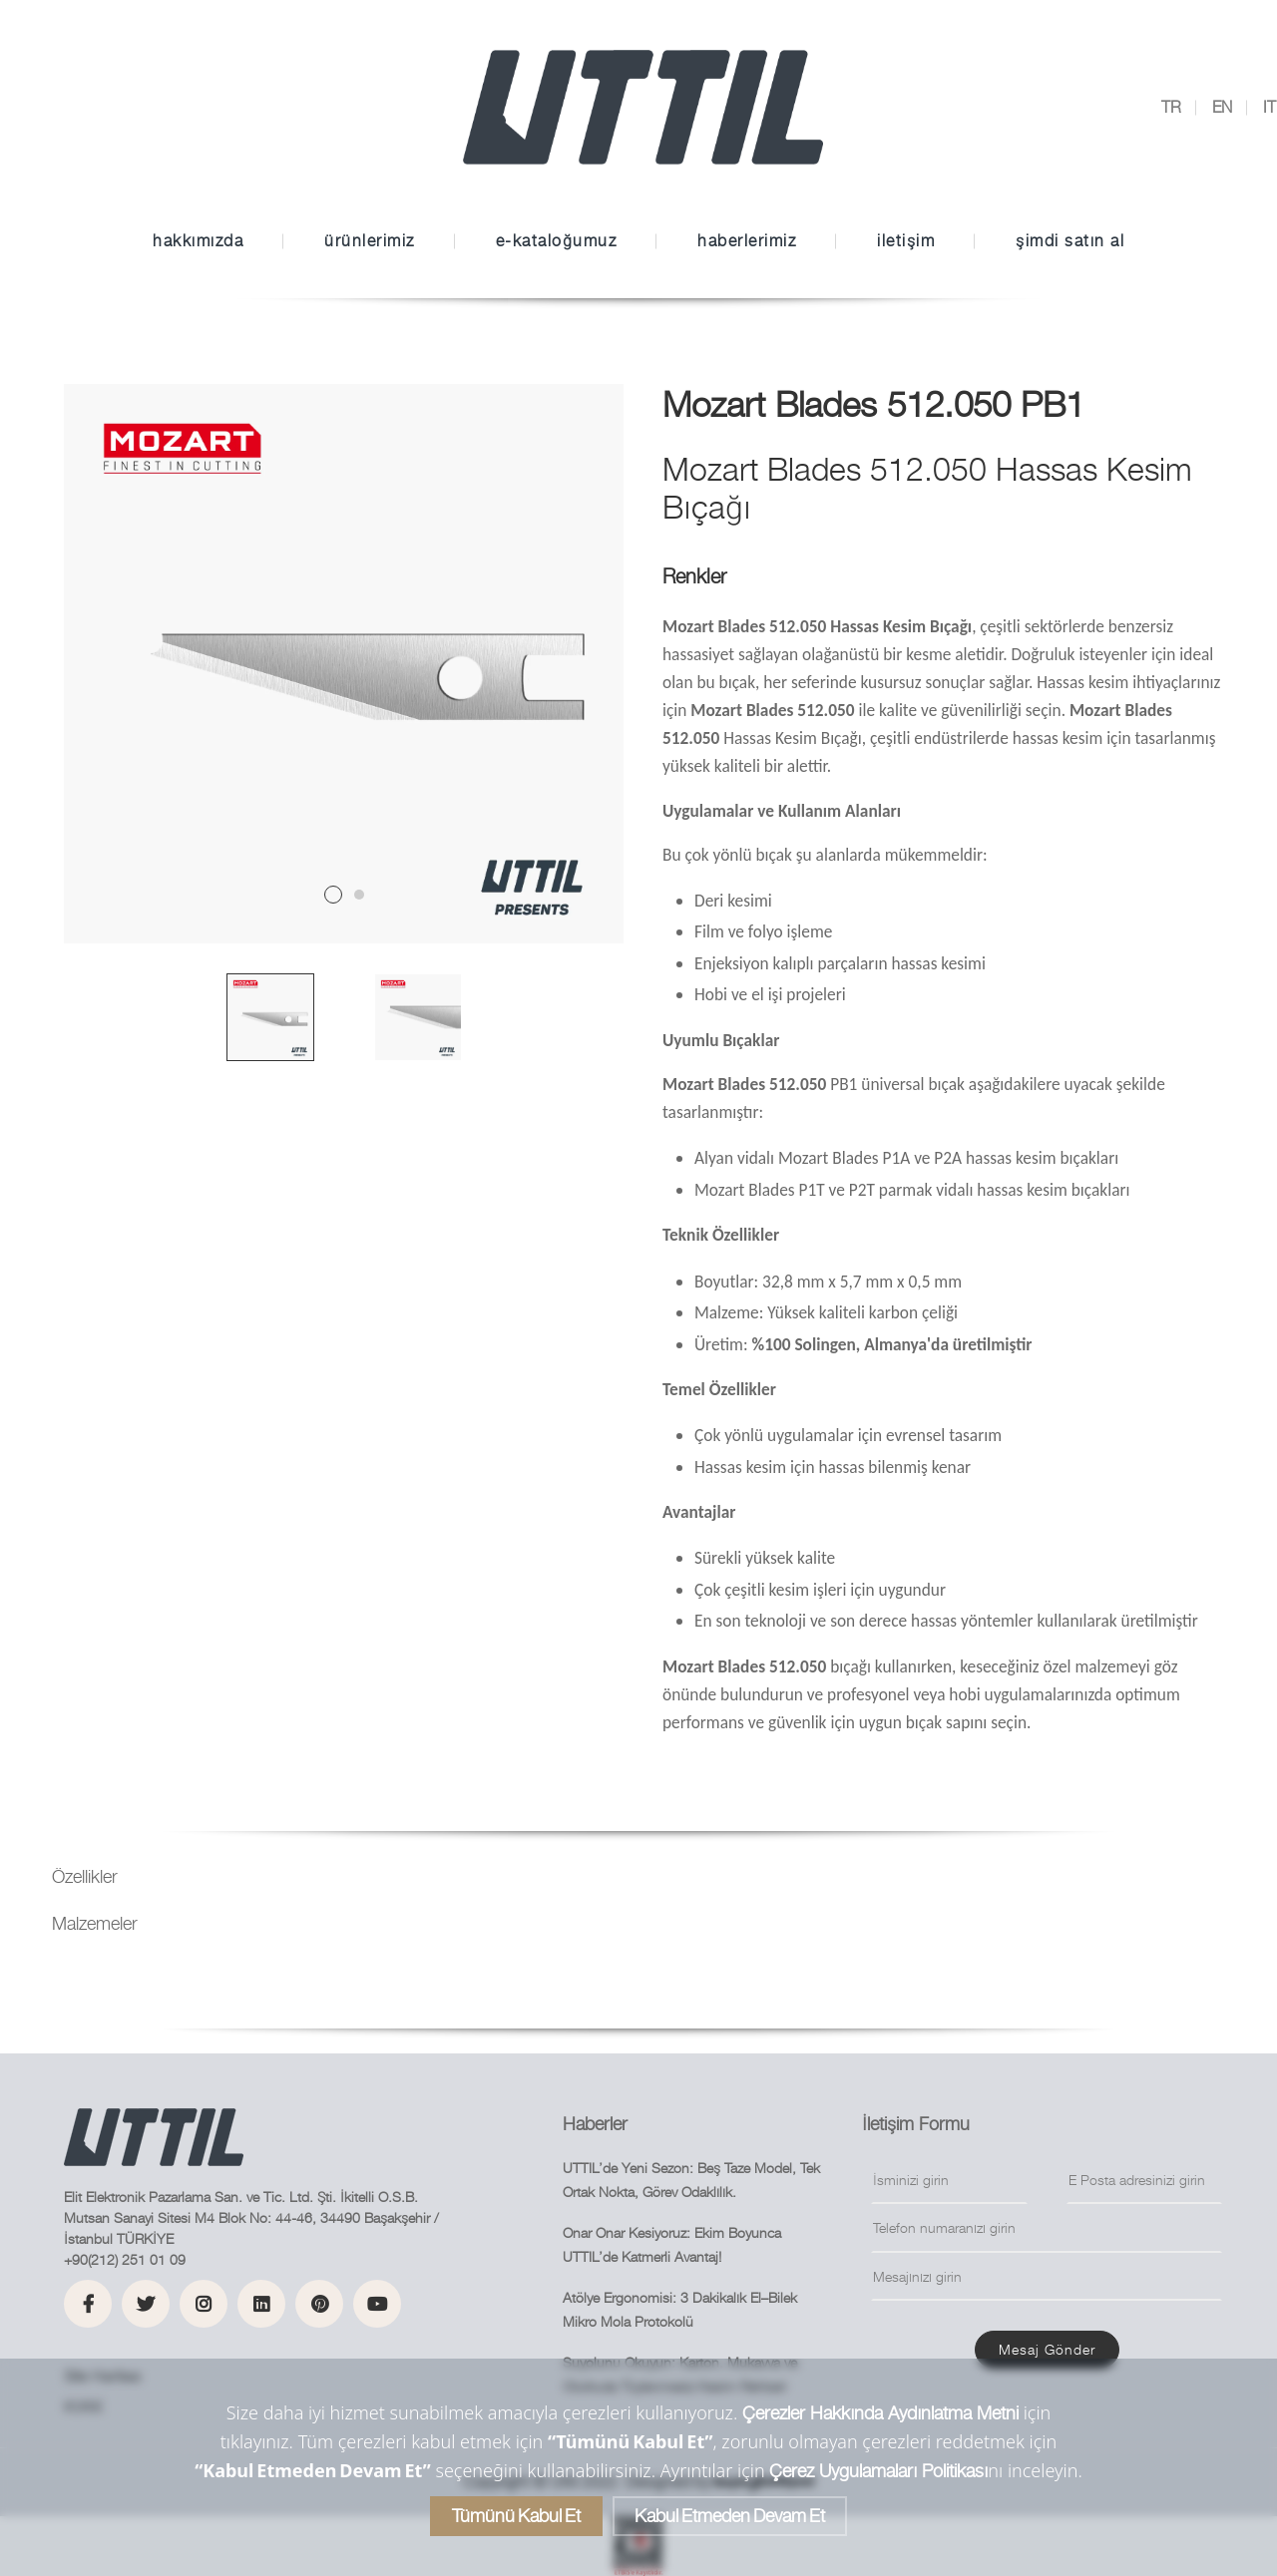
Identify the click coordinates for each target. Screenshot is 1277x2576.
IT (1269, 107)
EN (1222, 107)
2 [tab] (359, 895)
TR (1171, 107)
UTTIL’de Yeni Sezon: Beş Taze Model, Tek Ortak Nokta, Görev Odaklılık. (691, 2180)
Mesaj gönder (1047, 2349)
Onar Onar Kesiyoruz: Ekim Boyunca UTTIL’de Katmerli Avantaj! (672, 2245)
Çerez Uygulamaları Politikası (878, 2470)
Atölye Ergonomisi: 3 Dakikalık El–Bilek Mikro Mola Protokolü (680, 2310)
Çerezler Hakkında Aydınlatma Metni (880, 2412)
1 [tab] (333, 895)
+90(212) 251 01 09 (125, 2259)
